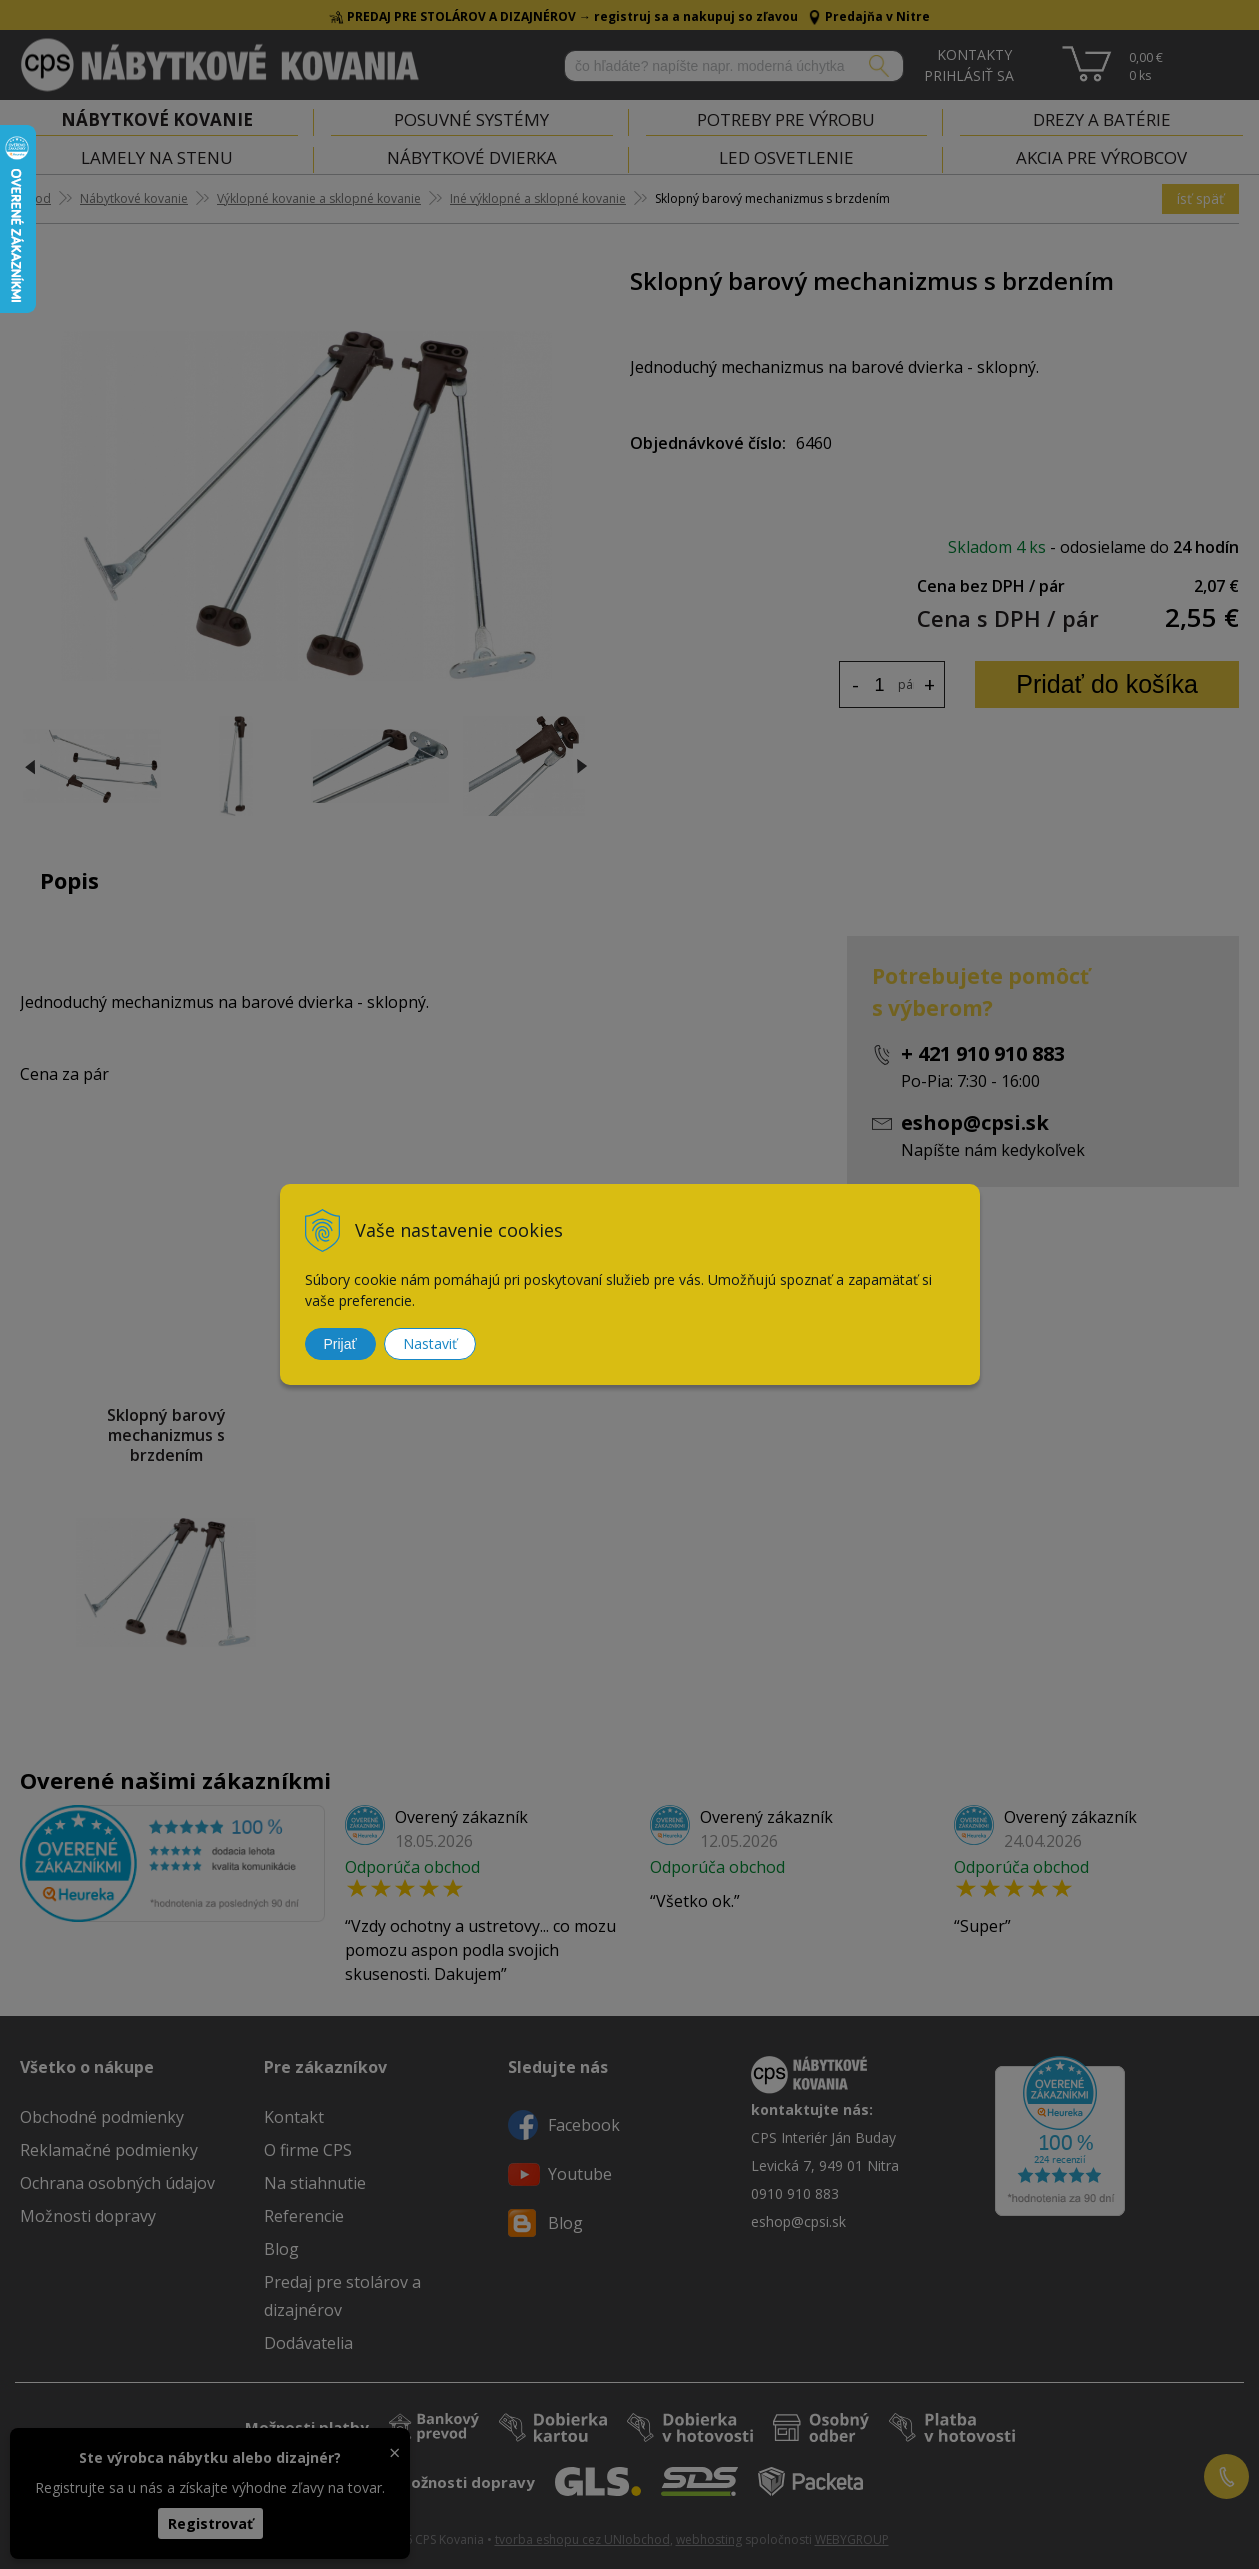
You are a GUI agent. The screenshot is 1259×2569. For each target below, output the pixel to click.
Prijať (340, 1344)
